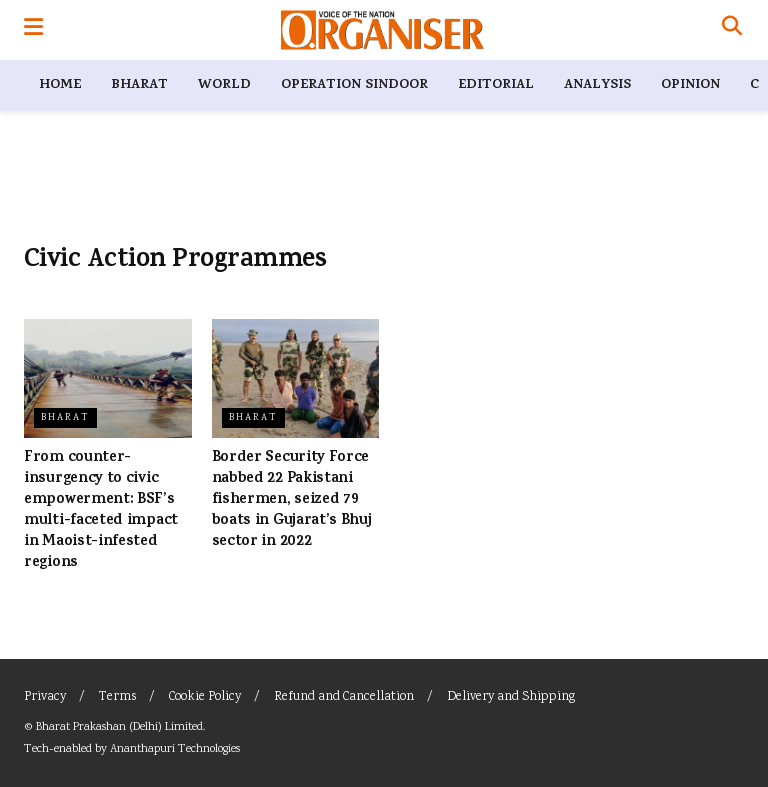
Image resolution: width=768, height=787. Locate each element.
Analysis (597, 85)
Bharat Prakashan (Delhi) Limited (119, 727)
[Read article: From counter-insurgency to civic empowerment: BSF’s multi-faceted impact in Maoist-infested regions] (108, 379)
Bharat (139, 85)
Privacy (45, 697)
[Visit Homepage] (382, 30)
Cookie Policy (205, 697)
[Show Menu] (33, 30)
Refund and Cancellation (344, 697)
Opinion (690, 85)
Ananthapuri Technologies (175, 749)
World (224, 85)
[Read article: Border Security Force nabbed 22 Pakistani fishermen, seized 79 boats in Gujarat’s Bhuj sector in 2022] (296, 379)
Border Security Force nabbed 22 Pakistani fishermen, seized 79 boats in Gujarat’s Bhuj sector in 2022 (292, 500)
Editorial (496, 85)
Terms (117, 697)
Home (60, 85)
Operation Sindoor (354, 85)
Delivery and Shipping (511, 697)
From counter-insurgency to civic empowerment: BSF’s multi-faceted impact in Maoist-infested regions (101, 511)
